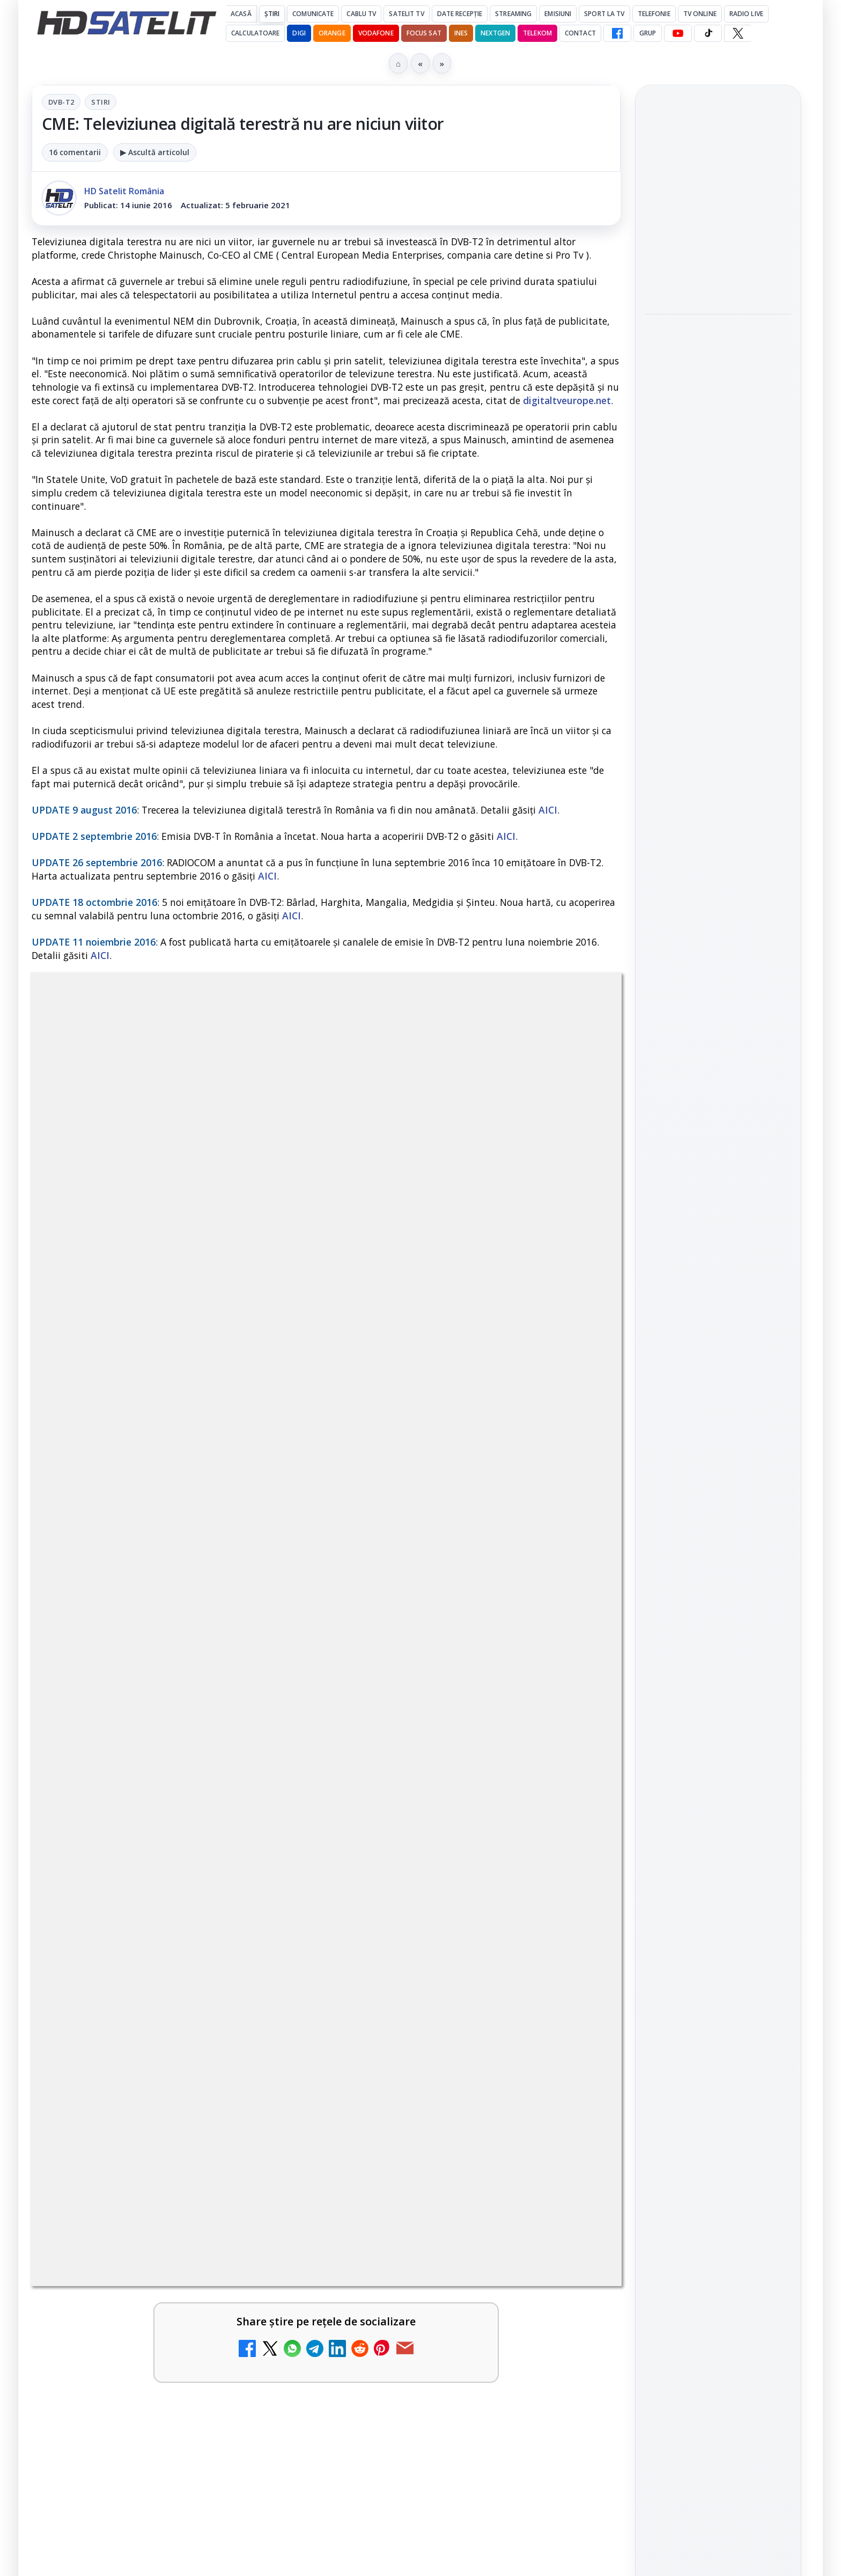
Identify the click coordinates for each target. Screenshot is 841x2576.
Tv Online (700, 13)
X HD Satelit (718, 1462)
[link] (718, 231)
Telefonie (654, 13)
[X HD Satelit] (737, 33)
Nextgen (495, 33)
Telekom (537, 33)
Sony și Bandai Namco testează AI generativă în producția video (717, 325)
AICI (547, 809)
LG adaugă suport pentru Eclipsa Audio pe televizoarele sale (714, 467)
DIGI (298, 33)
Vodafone (376, 33)
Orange (332, 33)
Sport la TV (604, 13)
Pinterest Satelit (718, 1492)
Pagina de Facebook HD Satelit (718, 1292)
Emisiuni (557, 13)
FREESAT (698, 1635)
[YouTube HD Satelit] (678, 33)
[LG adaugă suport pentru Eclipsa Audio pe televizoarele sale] (718, 533)
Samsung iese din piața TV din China (712, 190)
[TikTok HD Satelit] (708, 33)
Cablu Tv (361, 13)
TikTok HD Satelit (718, 1431)
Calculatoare (255, 33)
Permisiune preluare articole (718, 1763)
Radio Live (746, 13)
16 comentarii (75, 152)
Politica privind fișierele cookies (718, 1799)
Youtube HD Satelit (718, 1401)
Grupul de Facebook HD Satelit (718, 1334)
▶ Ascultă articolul (154, 152)
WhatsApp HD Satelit (718, 1371)
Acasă (241, 13)
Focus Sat (424, 33)
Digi (659, 1635)
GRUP (647, 33)
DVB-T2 (61, 102)
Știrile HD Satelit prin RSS (718, 1529)
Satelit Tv (406, 13)
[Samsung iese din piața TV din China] (718, 250)
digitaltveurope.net (567, 400)
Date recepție (460, 13)
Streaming (513, 13)
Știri (272, 13)
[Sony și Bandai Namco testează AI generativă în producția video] (718, 392)
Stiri (100, 102)
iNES (461, 33)
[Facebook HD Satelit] (617, 33)
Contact (580, 33)
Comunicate (313, 13)
